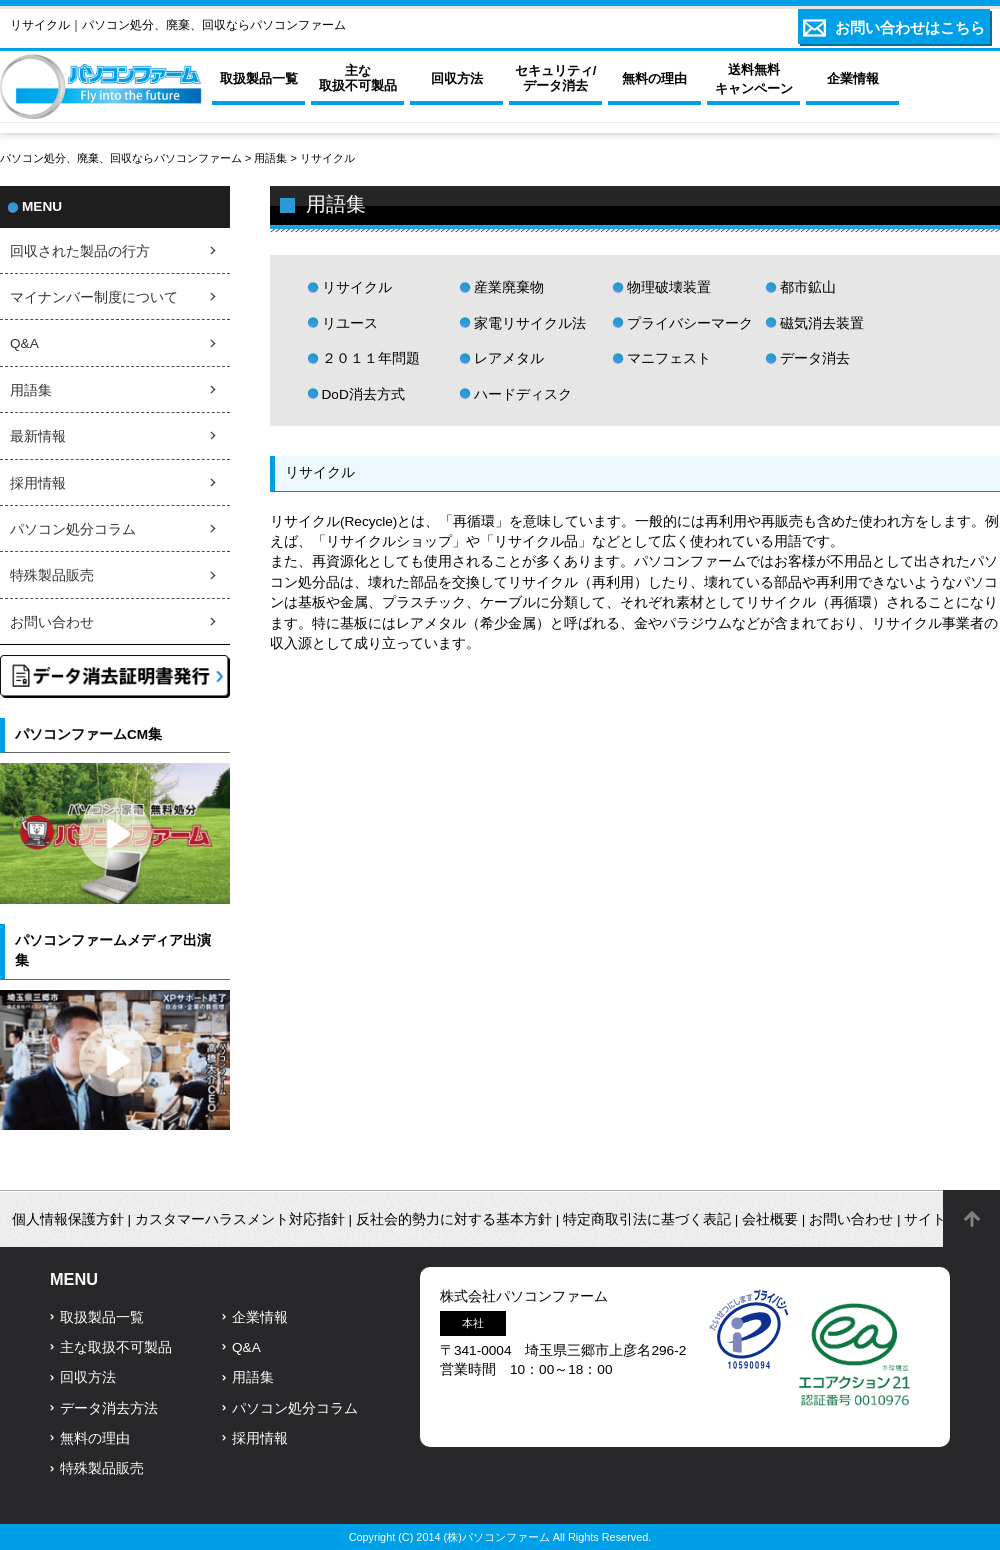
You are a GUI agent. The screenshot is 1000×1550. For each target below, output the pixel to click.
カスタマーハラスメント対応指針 (240, 1219)
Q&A (24, 343)
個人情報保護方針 (68, 1219)
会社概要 (770, 1219)
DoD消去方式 (363, 394)
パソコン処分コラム (73, 529)
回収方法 (88, 1377)
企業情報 (260, 1317)
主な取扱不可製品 (116, 1347)
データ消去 (815, 358)
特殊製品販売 (52, 575)
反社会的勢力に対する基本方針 (454, 1219)
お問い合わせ (52, 622)
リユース (350, 323)
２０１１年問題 (371, 358)
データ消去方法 (109, 1408)
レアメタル (509, 358)
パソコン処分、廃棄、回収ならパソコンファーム (122, 158)
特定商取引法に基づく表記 (647, 1219)
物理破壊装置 (669, 287)
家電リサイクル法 (530, 323)
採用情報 (38, 483)
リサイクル (357, 287)
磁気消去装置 (822, 323)
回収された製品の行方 (80, 251)
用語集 (270, 158)
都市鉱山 (808, 287)
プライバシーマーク (690, 323)
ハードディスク (523, 394)
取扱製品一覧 (102, 1317)
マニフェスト (669, 358)
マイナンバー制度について (94, 297)
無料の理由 (95, 1438)
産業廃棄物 (509, 287)
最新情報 (38, 436)
